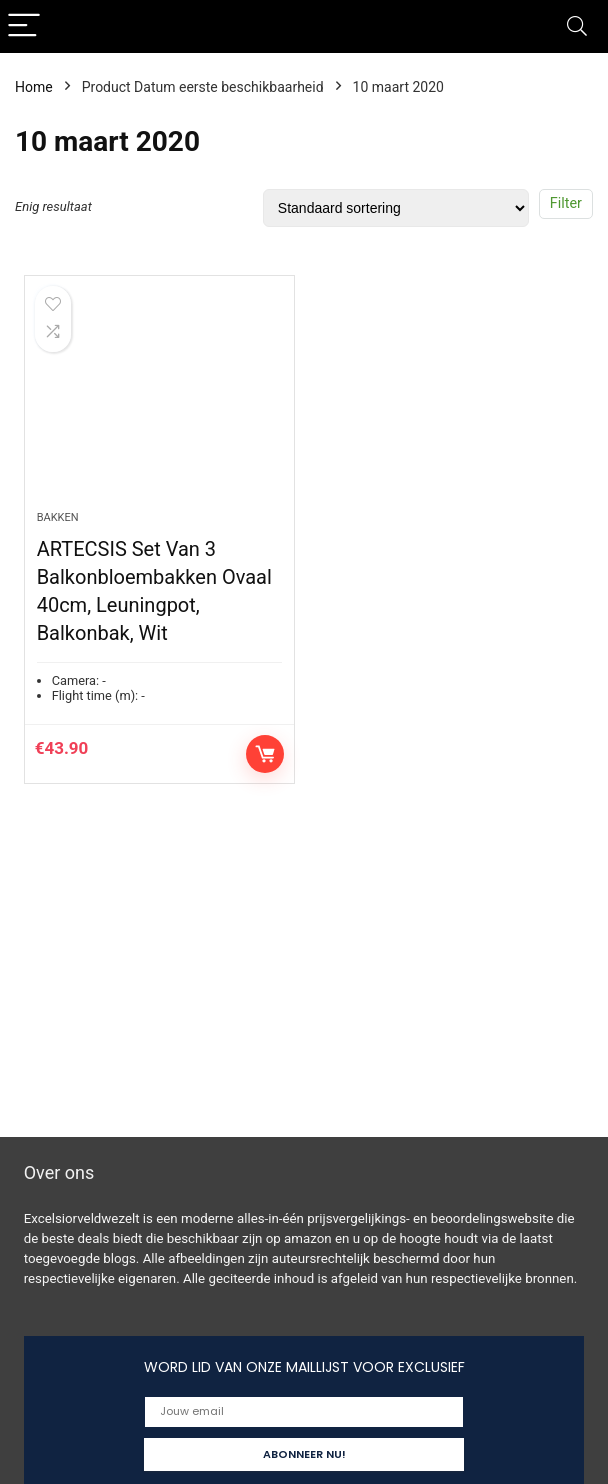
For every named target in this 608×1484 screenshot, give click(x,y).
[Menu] (24, 26)
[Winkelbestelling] (396, 208)
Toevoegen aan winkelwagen (265, 754)
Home (34, 87)
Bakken (58, 517)
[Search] (577, 26)
